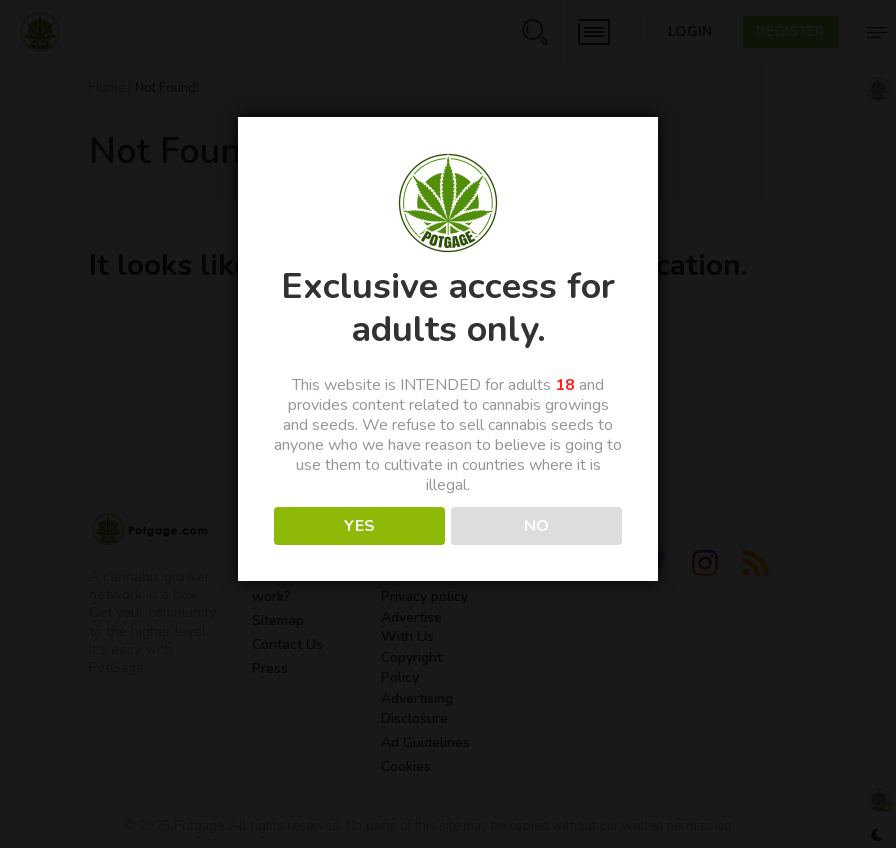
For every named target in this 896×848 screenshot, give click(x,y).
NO (536, 526)
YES (359, 526)
